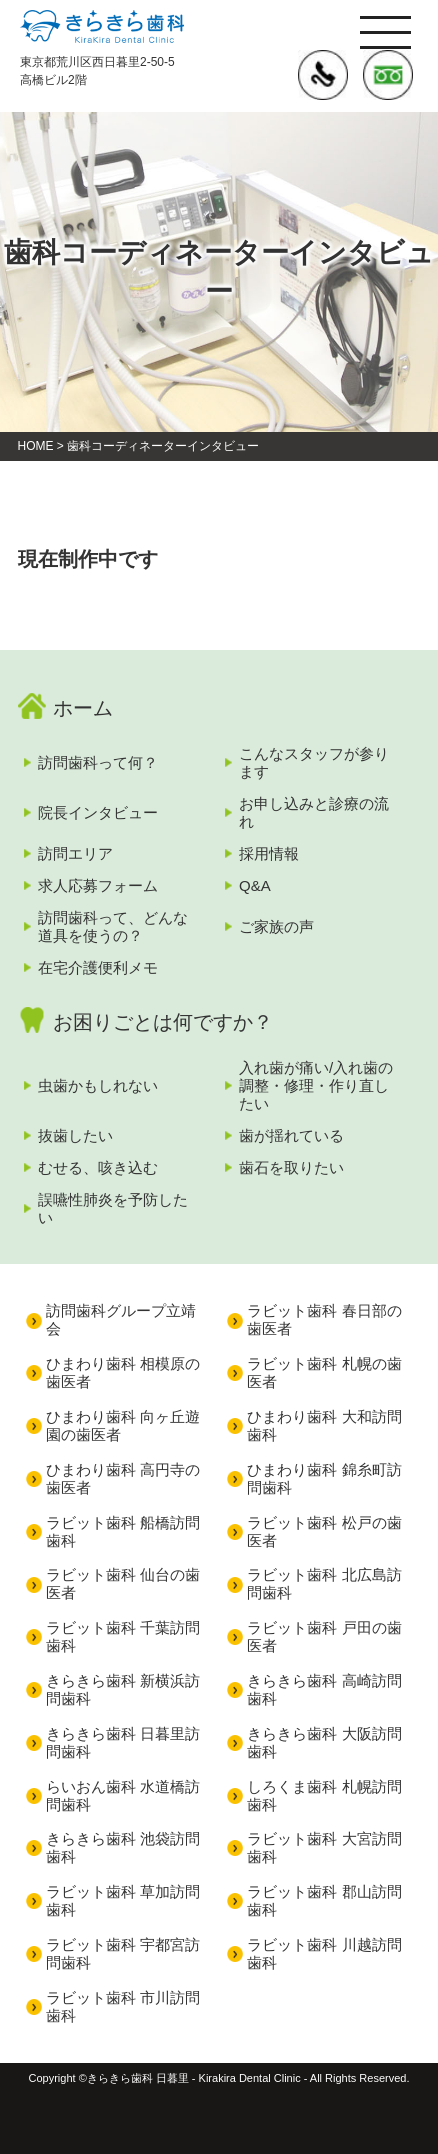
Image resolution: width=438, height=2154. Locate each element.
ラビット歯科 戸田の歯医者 (324, 1636)
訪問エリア (75, 853)
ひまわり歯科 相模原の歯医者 (123, 1372)
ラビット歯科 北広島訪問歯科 (324, 1583)
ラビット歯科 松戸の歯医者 (324, 1531)
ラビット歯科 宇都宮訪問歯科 (123, 1953)
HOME (36, 446)
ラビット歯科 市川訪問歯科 (123, 2006)
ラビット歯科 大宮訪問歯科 (324, 1847)
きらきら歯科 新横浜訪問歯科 (123, 1689)
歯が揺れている (291, 1135)
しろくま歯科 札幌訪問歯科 (324, 1795)
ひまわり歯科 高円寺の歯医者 (123, 1478)
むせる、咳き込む (98, 1167)
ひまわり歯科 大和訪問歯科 (324, 1425)
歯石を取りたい (291, 1167)
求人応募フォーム (98, 885)
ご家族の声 (276, 926)
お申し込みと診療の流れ (314, 812)
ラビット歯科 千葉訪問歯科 (123, 1636)
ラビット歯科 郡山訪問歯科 (324, 1900)
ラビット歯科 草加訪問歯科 (123, 1900)
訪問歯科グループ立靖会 (121, 1319)
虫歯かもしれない (98, 1085)
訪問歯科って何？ (98, 762)
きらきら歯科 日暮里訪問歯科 (123, 1742)
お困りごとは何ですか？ (163, 1022)
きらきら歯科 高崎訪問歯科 (324, 1689)
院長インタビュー (98, 812)
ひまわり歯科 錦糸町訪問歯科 (324, 1478)
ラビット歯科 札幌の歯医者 (324, 1372)
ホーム (83, 708)
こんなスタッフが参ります (314, 762)
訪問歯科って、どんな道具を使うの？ (113, 926)
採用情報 (269, 853)
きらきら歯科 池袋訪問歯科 (123, 1847)
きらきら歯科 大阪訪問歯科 (324, 1742)
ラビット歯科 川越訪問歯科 (324, 1953)
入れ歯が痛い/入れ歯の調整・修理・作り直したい (316, 1085)
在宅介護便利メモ (98, 967)
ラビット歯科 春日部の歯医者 (324, 1319)
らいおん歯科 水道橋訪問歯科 (123, 1795)
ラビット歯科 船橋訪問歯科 (123, 1531)
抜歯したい (75, 1135)
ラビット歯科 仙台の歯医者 (123, 1583)
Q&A (255, 885)
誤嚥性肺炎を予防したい (113, 1208)
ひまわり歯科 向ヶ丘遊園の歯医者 (123, 1425)
